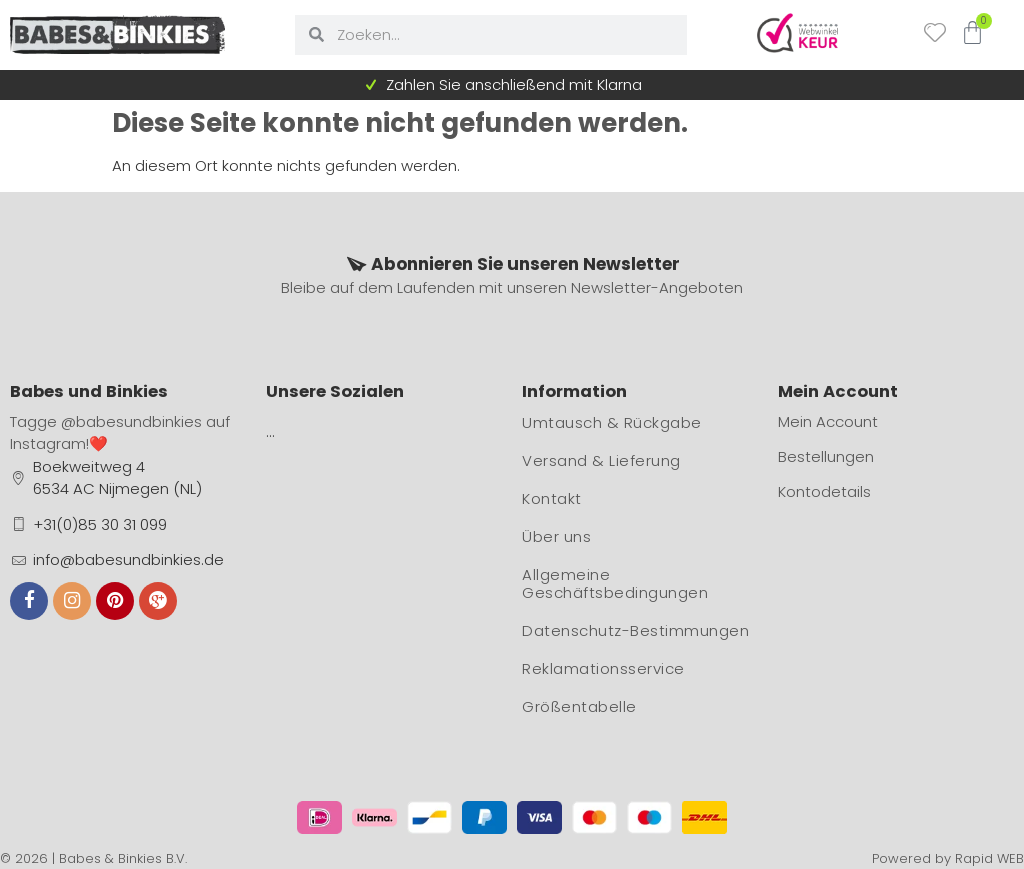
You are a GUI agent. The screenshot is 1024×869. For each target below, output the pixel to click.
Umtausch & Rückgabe (612, 422)
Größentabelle (579, 706)
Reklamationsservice (603, 668)
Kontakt (552, 498)
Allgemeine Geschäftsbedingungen (615, 583)
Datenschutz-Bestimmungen (635, 630)
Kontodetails (824, 491)
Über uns (556, 536)
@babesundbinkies (131, 421)
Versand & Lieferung (601, 460)
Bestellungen (826, 456)
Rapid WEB (989, 858)
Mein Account (828, 421)
